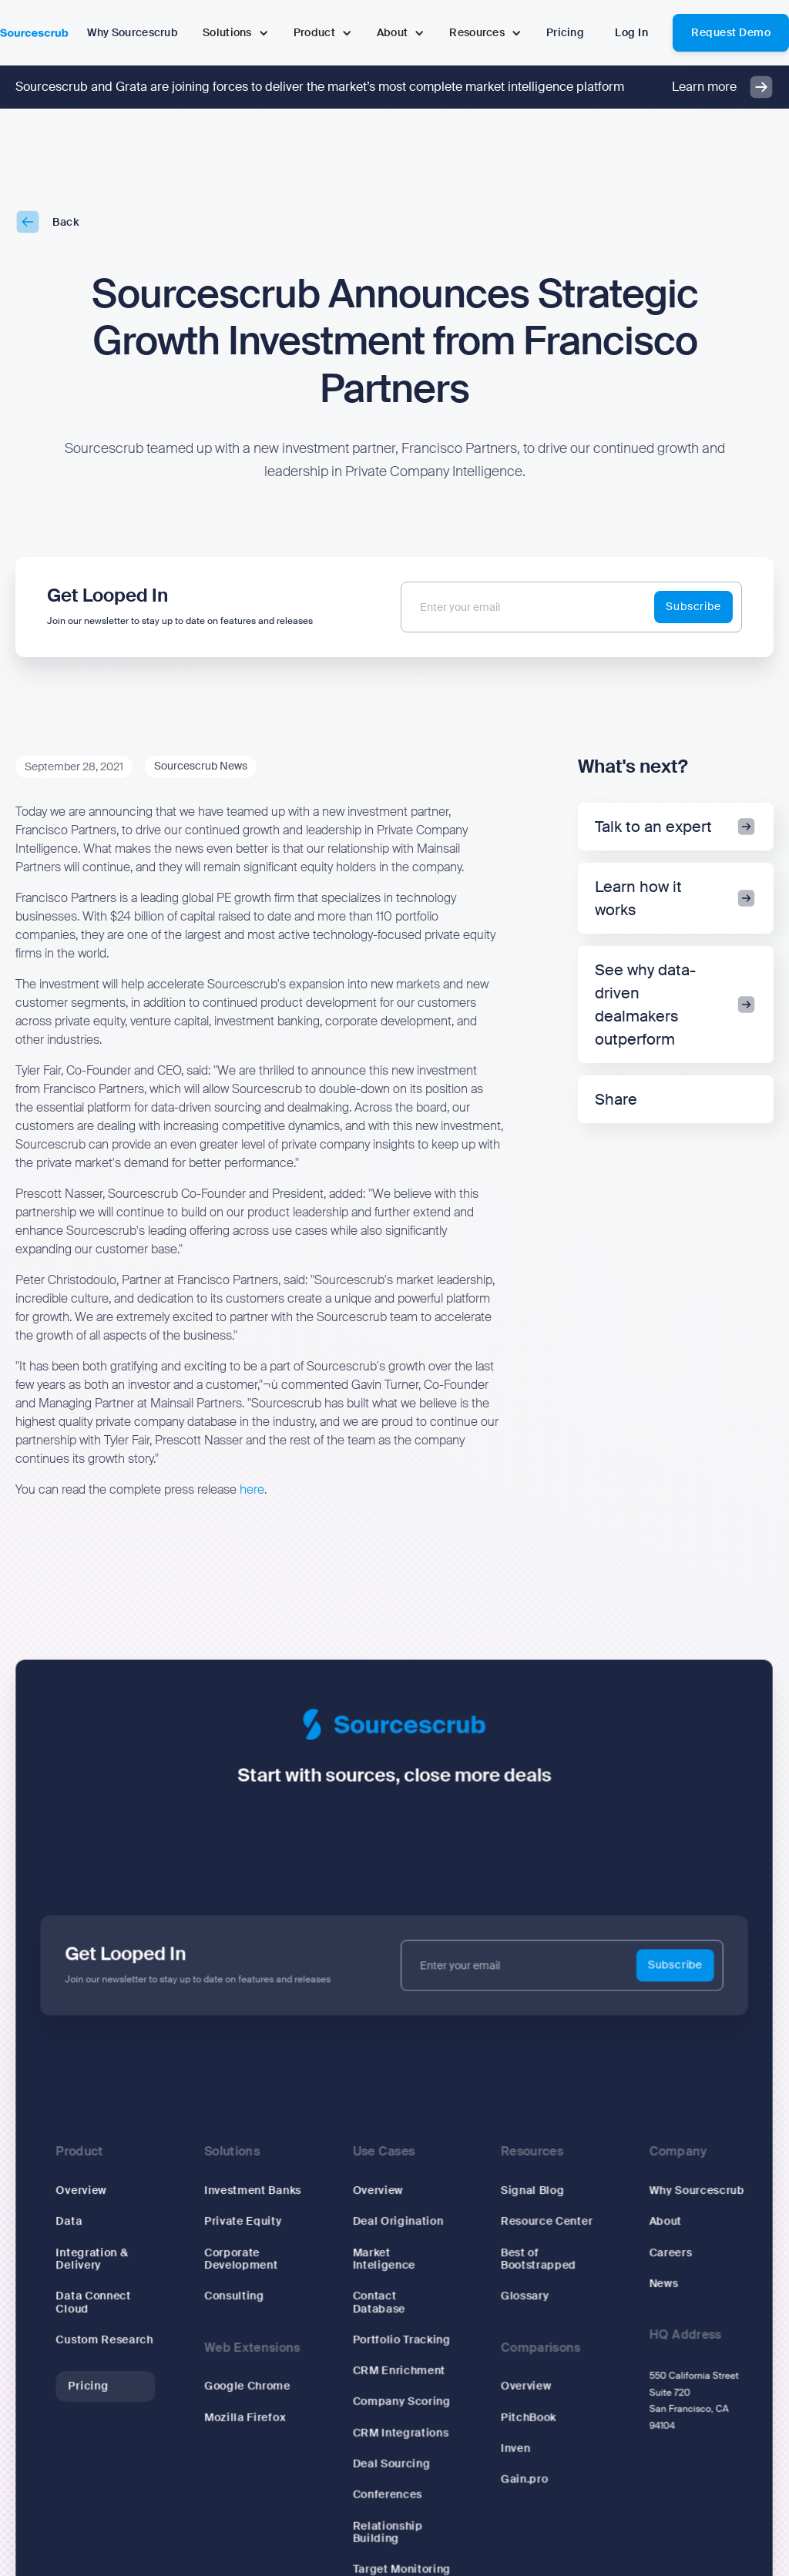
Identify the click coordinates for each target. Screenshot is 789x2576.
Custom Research (107, 2339)
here (252, 1489)
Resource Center (545, 2222)
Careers (668, 2253)
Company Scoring (401, 2401)
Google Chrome (249, 2386)
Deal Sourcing (391, 2463)
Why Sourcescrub (694, 2191)
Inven (514, 2447)
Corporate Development (243, 2259)
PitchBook (527, 2416)
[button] (235, 32)
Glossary (524, 2296)
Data (72, 2222)
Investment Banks (254, 2191)
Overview (84, 2191)
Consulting (236, 2296)
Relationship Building (387, 2530)
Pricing (91, 2386)
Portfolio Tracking (401, 2339)
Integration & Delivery (95, 2259)
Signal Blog (531, 2191)
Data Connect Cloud (96, 2302)
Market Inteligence (384, 2259)
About (663, 2222)
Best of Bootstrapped (537, 2259)
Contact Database (379, 2302)
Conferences (387, 2493)
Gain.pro (523, 2478)
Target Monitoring (401, 2567)
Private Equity (245, 2222)
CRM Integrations (400, 2432)
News (661, 2284)
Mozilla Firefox (246, 2416)
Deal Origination (398, 2222)
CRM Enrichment (399, 2370)
